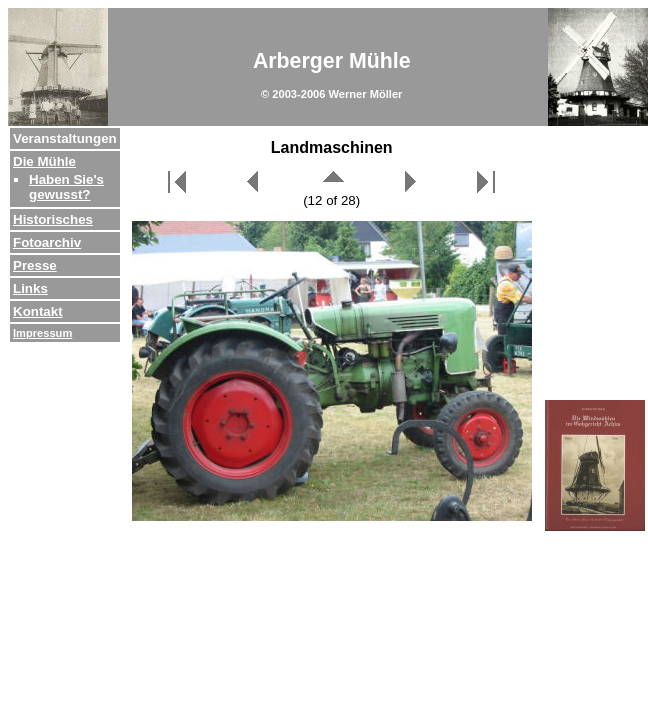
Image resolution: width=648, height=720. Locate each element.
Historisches (53, 219)
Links (30, 288)
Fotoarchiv (47, 242)
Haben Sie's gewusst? (66, 187)
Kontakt (38, 311)
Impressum (42, 333)
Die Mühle (44, 161)
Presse (35, 265)
